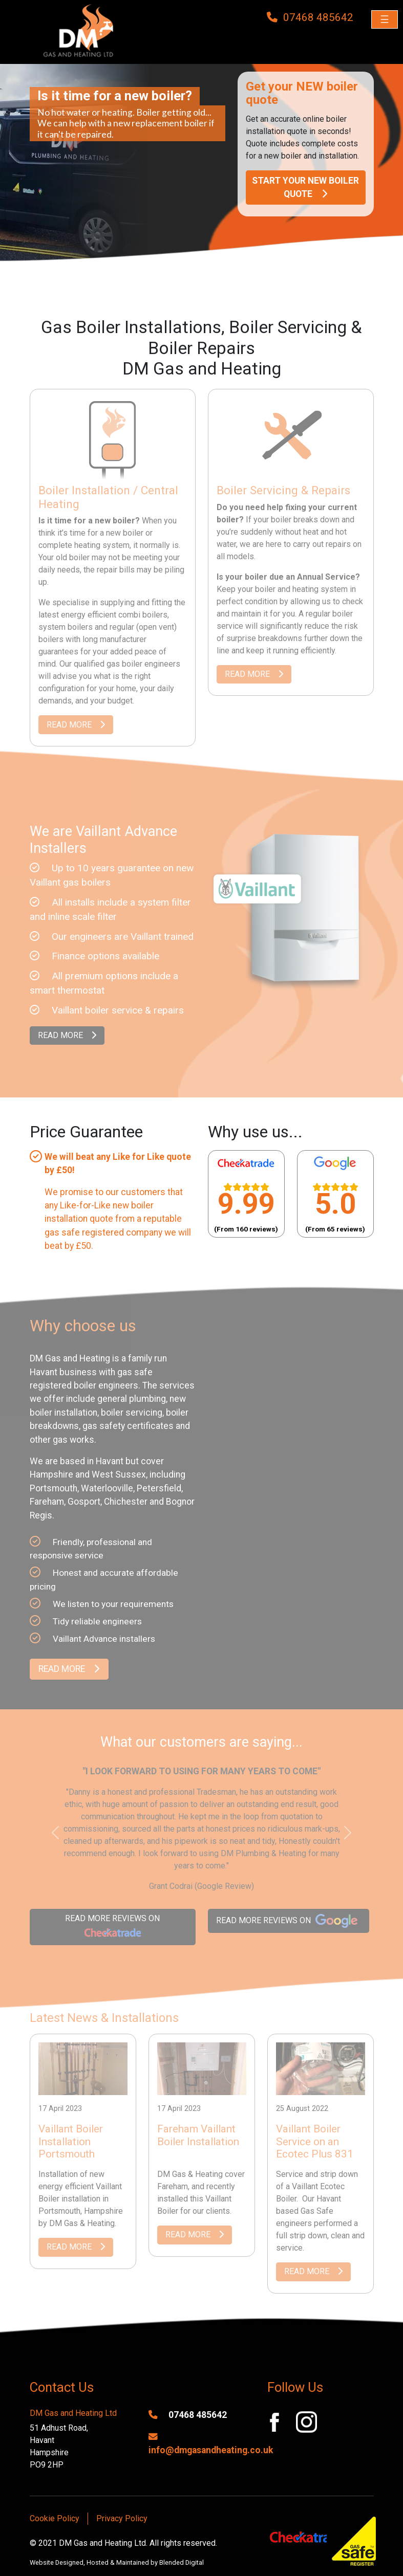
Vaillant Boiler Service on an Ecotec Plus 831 (314, 2142)
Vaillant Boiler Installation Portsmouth (70, 2142)
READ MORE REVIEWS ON (112, 1927)
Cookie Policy (54, 2518)
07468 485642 (188, 2415)
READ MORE (76, 725)
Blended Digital (181, 2562)
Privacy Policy (121, 2518)
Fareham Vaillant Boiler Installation (198, 2135)
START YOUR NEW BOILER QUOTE (305, 187)
